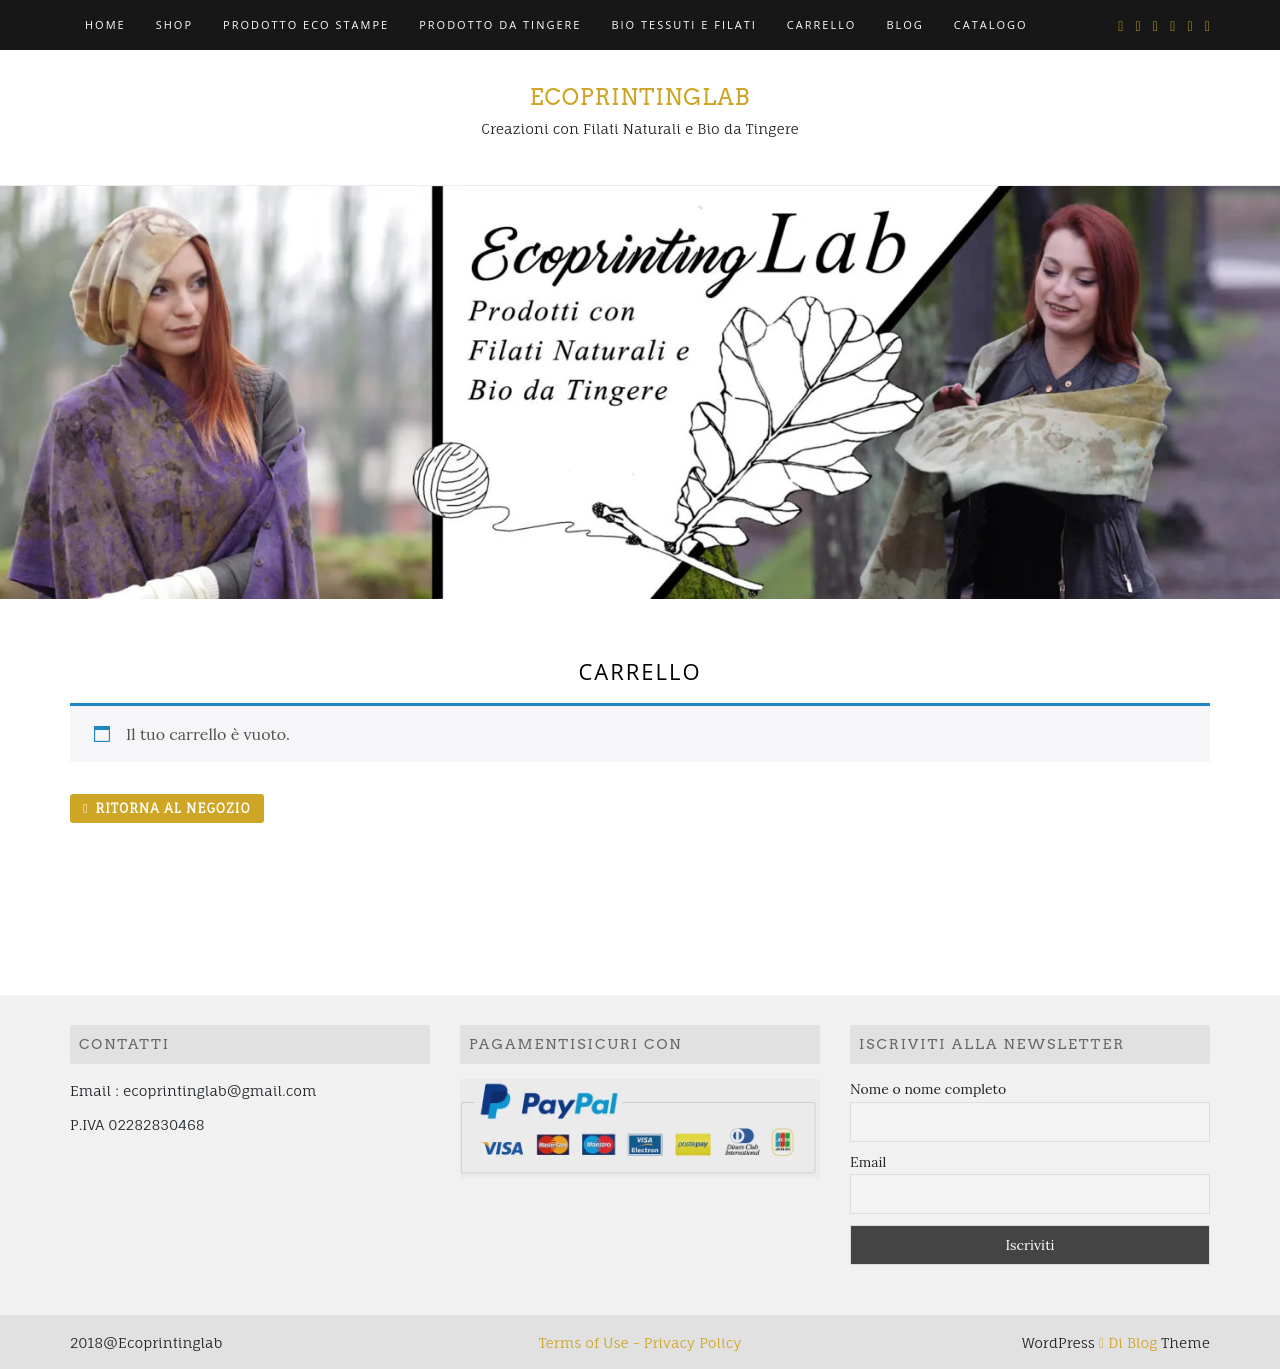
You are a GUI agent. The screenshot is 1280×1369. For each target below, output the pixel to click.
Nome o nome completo (928, 1089)
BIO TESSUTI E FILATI (683, 24)
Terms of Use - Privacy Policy (640, 1342)
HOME (105, 24)
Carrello (822, 24)
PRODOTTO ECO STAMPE (306, 24)
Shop (174, 24)
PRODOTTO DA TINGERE (500, 24)
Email (868, 1162)
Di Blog (1128, 1342)
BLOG (904, 24)
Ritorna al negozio (171, 808)
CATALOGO (991, 24)
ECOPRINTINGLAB (640, 97)
